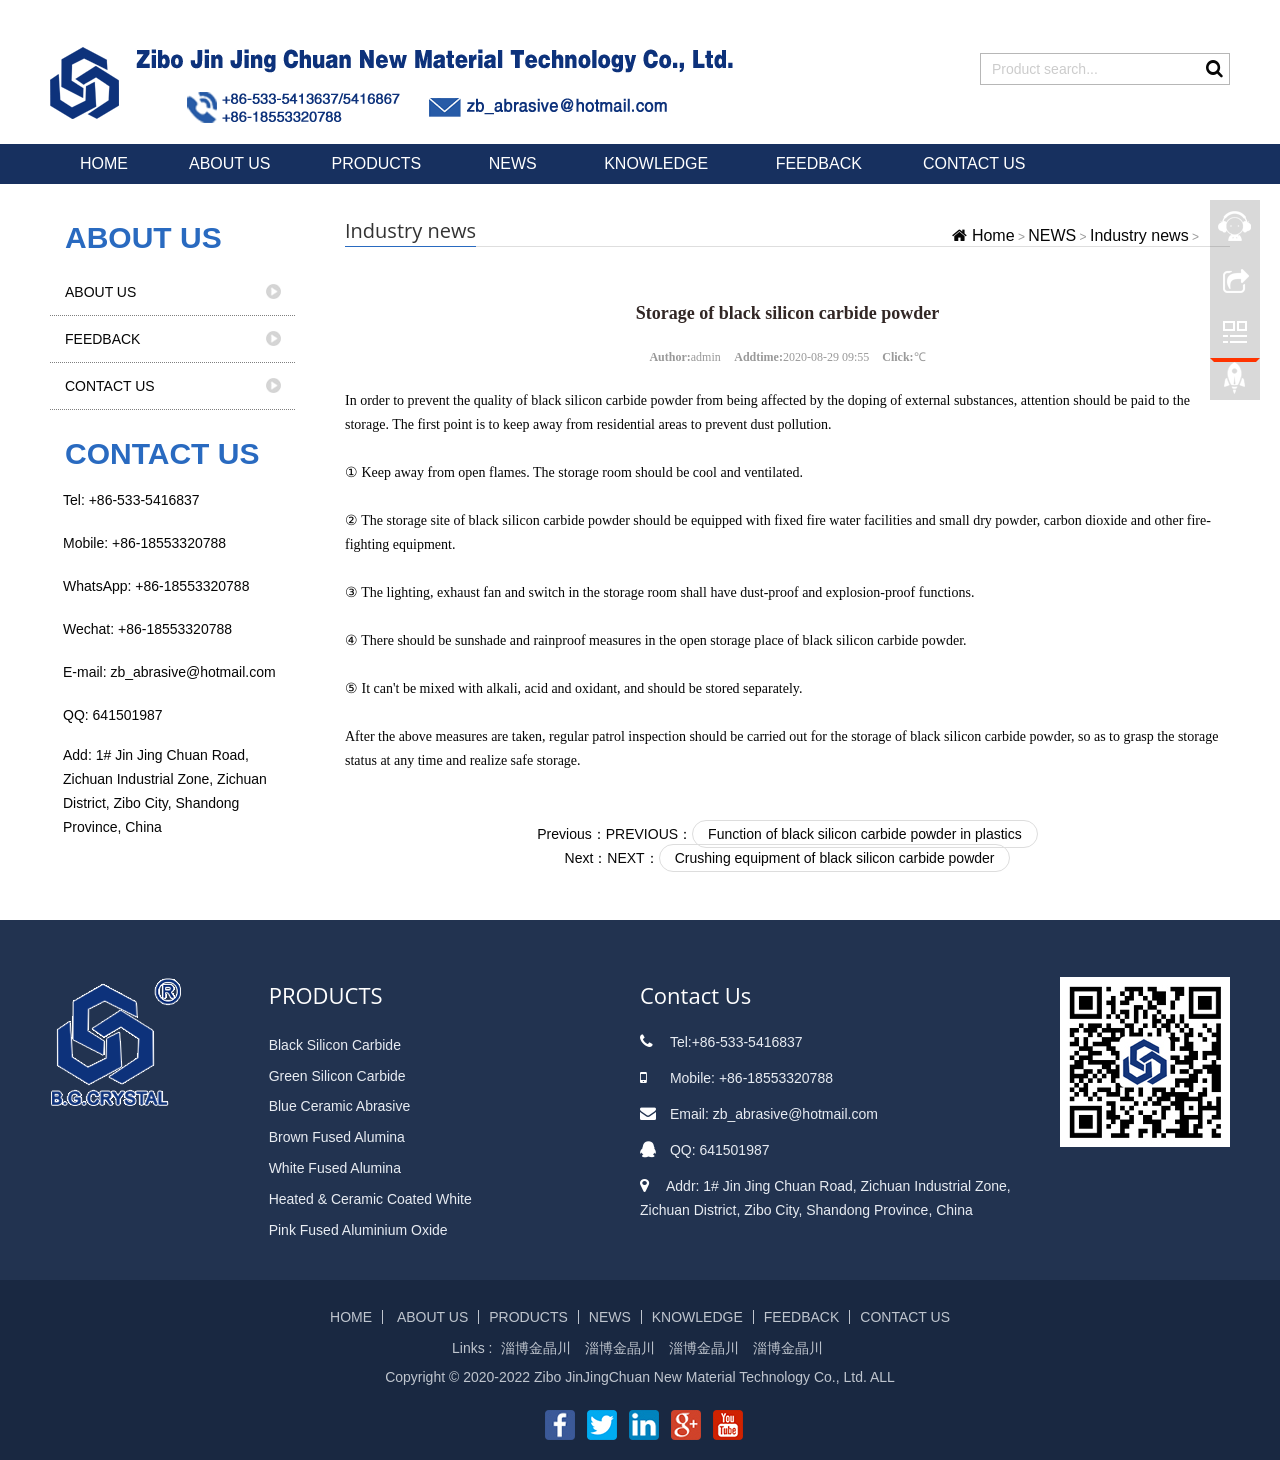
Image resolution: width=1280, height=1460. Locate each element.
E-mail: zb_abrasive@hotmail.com (169, 672)
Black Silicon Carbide (335, 1045)
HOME (104, 163)
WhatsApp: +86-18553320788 (156, 586)
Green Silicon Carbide (337, 1076)
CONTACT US (974, 163)
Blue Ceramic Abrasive (340, 1106)
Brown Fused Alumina (337, 1137)
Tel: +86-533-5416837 (131, 500)
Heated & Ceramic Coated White (370, 1199)
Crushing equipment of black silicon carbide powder (835, 858)
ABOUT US (230, 163)
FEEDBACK (819, 163)
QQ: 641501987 (113, 715)
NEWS (515, 163)
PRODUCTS (379, 163)
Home (993, 235)
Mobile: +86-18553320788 (144, 543)
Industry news (1139, 235)
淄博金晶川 (536, 1348)
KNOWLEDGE (658, 163)
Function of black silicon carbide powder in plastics (865, 834)
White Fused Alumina (335, 1168)
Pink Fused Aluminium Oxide (358, 1230)
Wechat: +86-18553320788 (147, 629)
